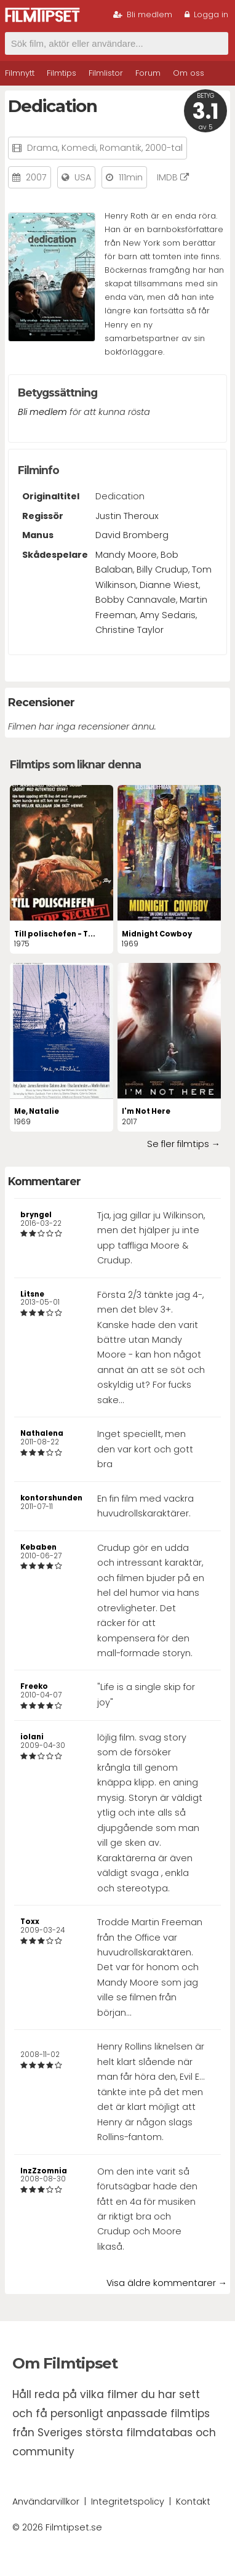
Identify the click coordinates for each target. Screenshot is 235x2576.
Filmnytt (19, 73)
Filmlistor (106, 73)
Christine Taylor (129, 630)
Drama (42, 148)
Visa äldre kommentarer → (166, 2283)
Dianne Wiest (169, 585)
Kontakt (193, 2501)
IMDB (173, 177)
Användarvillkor (45, 2501)
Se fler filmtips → (183, 1144)
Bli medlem (142, 14)
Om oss (188, 73)
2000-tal (164, 148)
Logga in (206, 14)
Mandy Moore (126, 555)
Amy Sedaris (168, 615)
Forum (148, 73)
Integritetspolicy (127, 2501)
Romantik (120, 148)
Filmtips (61, 73)
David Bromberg (132, 535)
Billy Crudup (162, 569)
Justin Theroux (127, 516)
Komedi (79, 148)
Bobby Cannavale (135, 600)
